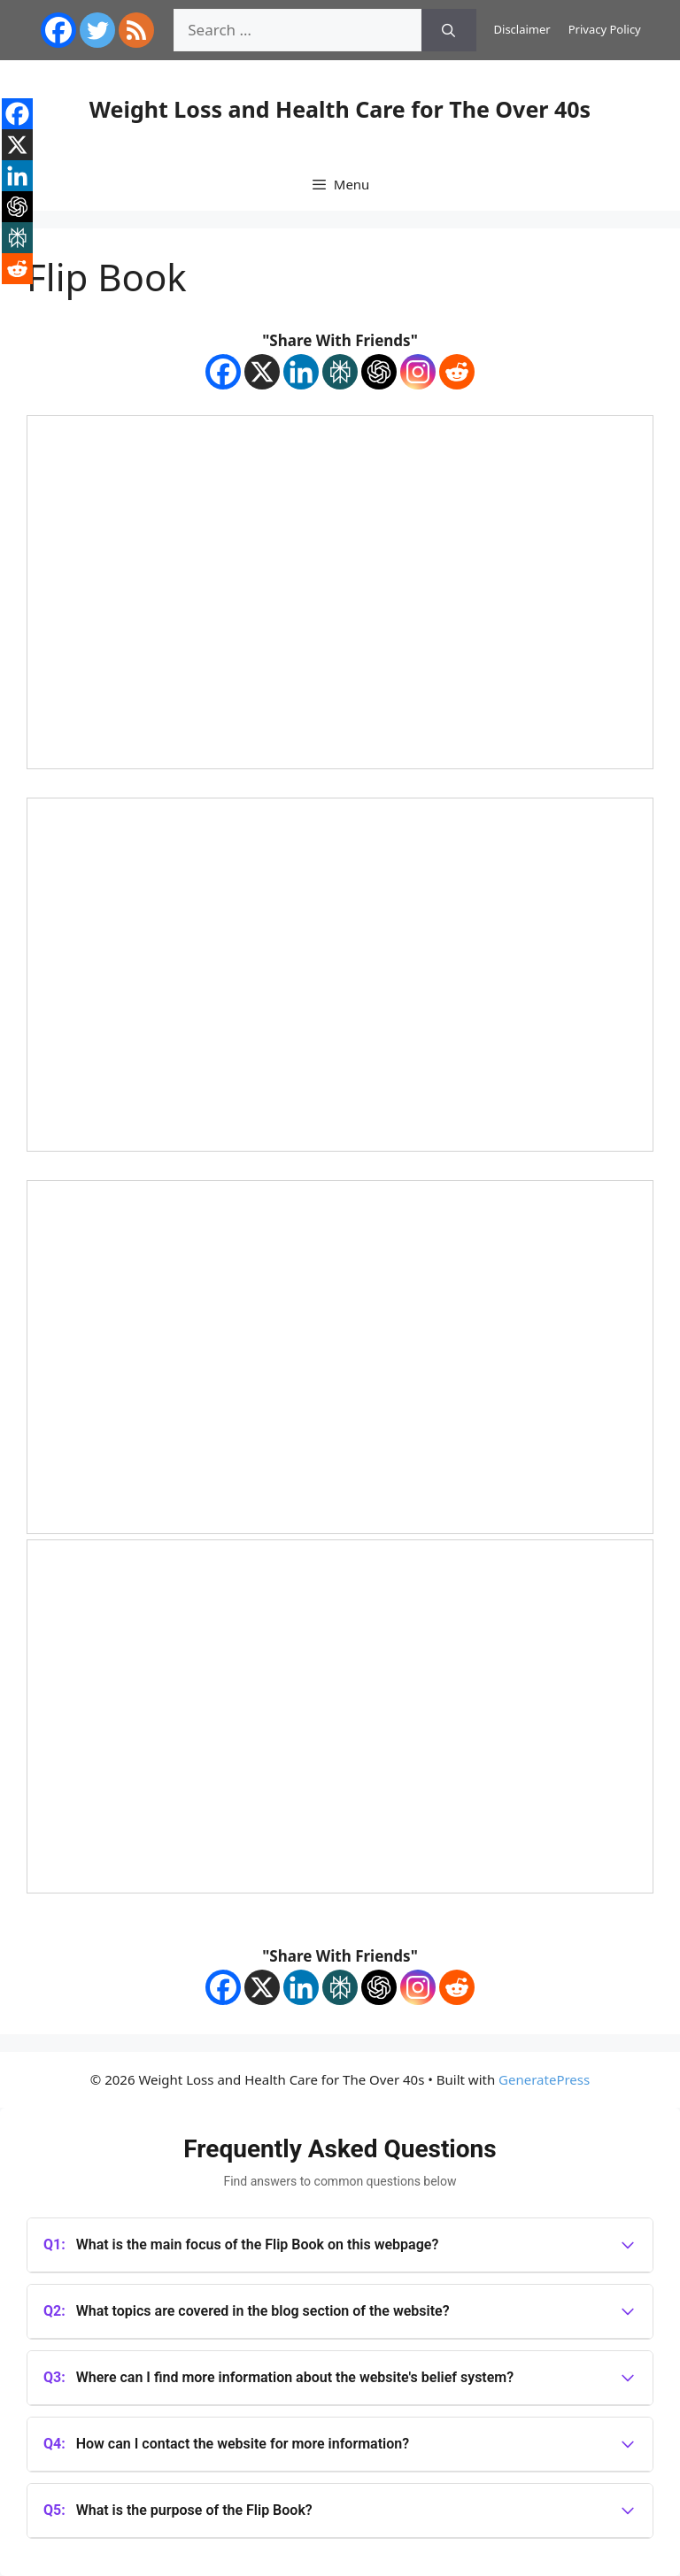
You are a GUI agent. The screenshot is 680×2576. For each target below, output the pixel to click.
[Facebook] (223, 371)
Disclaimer (522, 29)
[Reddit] (457, 371)
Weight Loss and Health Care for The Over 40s (340, 109)
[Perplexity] (340, 371)
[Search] (448, 30)
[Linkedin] (301, 371)
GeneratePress (544, 2079)
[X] (262, 371)
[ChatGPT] (379, 371)
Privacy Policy (604, 29)
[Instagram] (418, 371)
